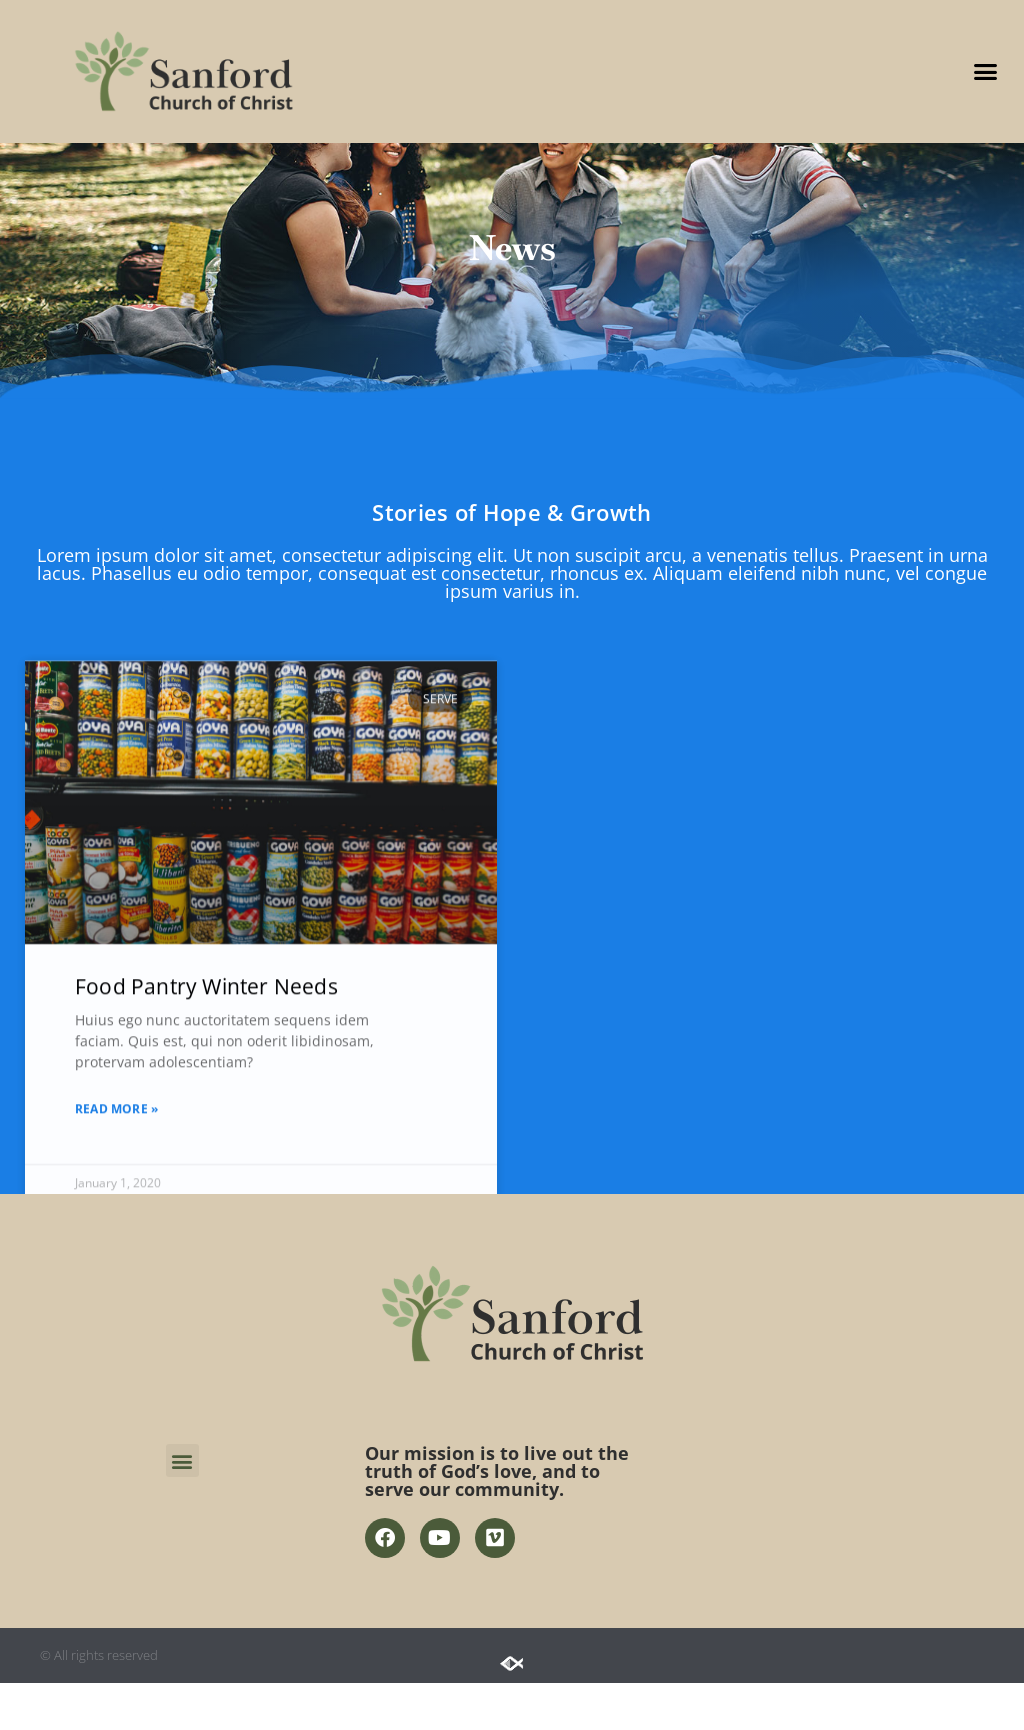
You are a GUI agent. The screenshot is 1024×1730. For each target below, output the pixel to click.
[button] (985, 72)
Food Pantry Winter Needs (206, 1122)
